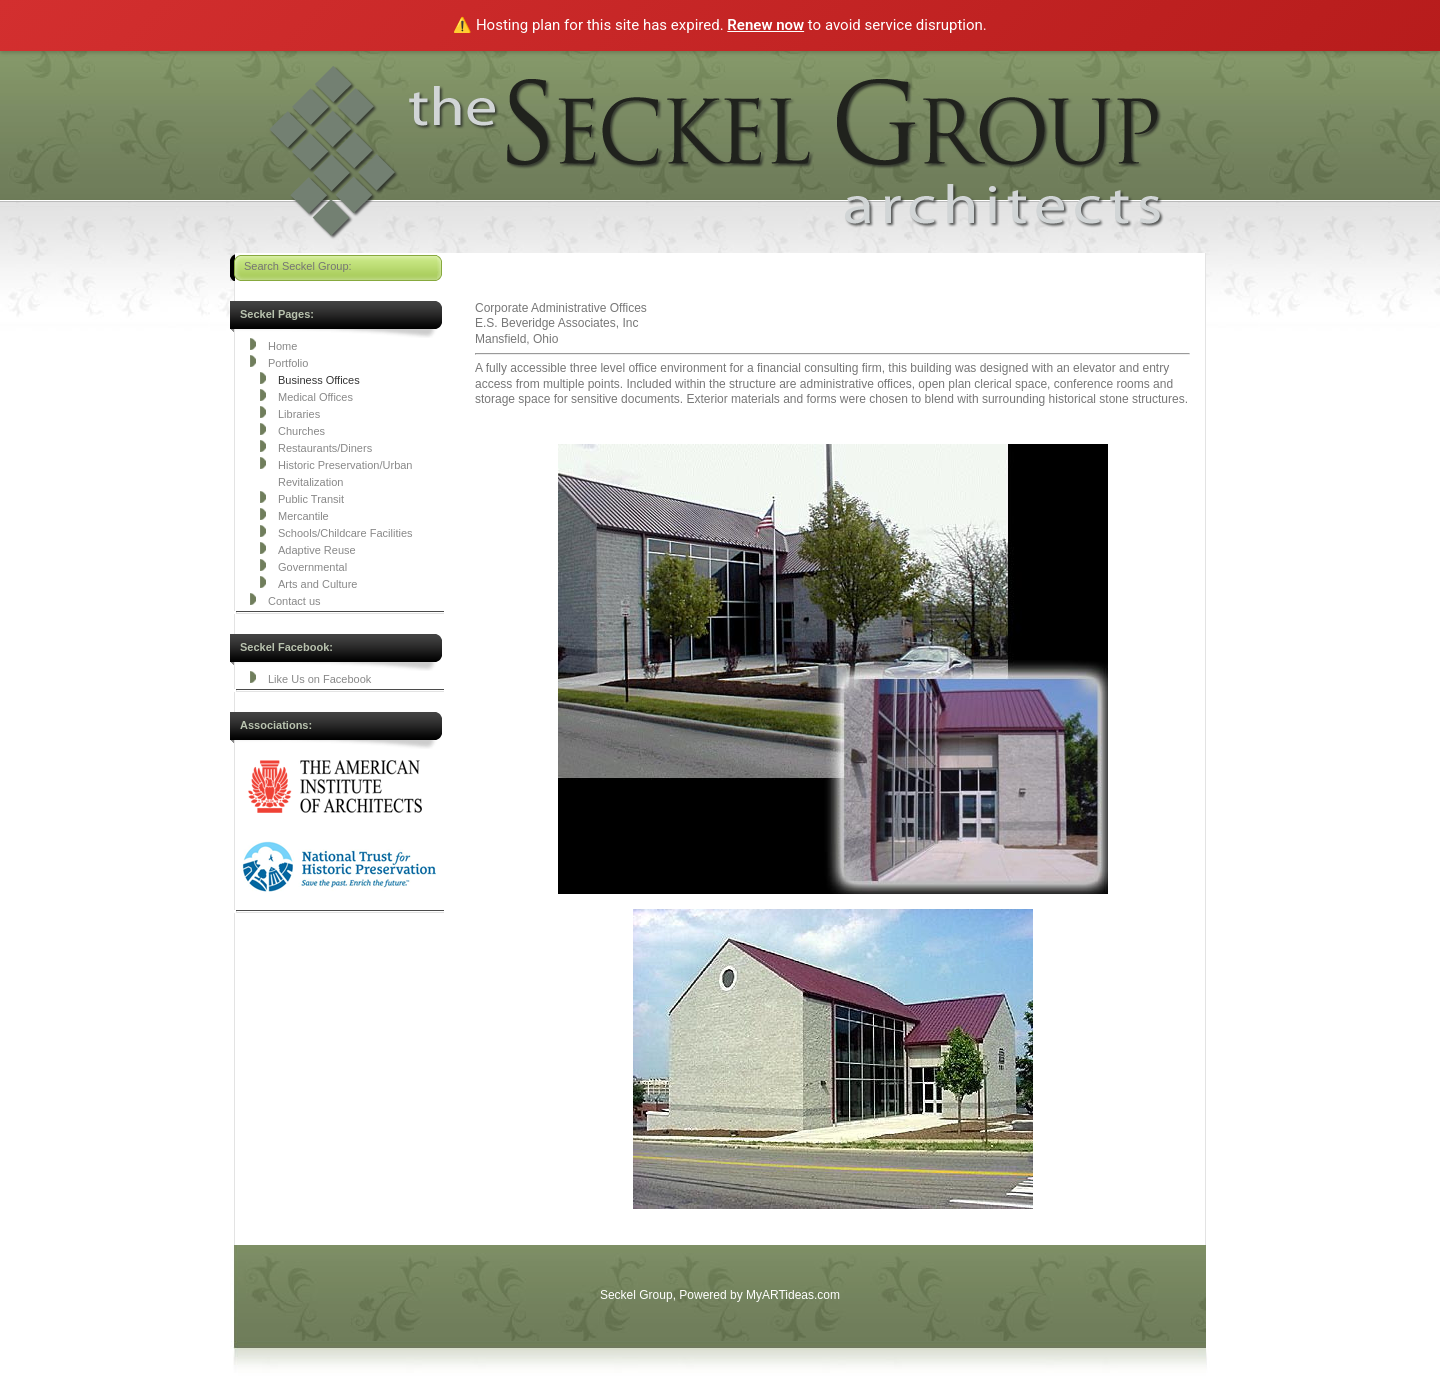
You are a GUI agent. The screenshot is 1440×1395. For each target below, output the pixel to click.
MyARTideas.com (793, 1295)
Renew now (765, 25)
